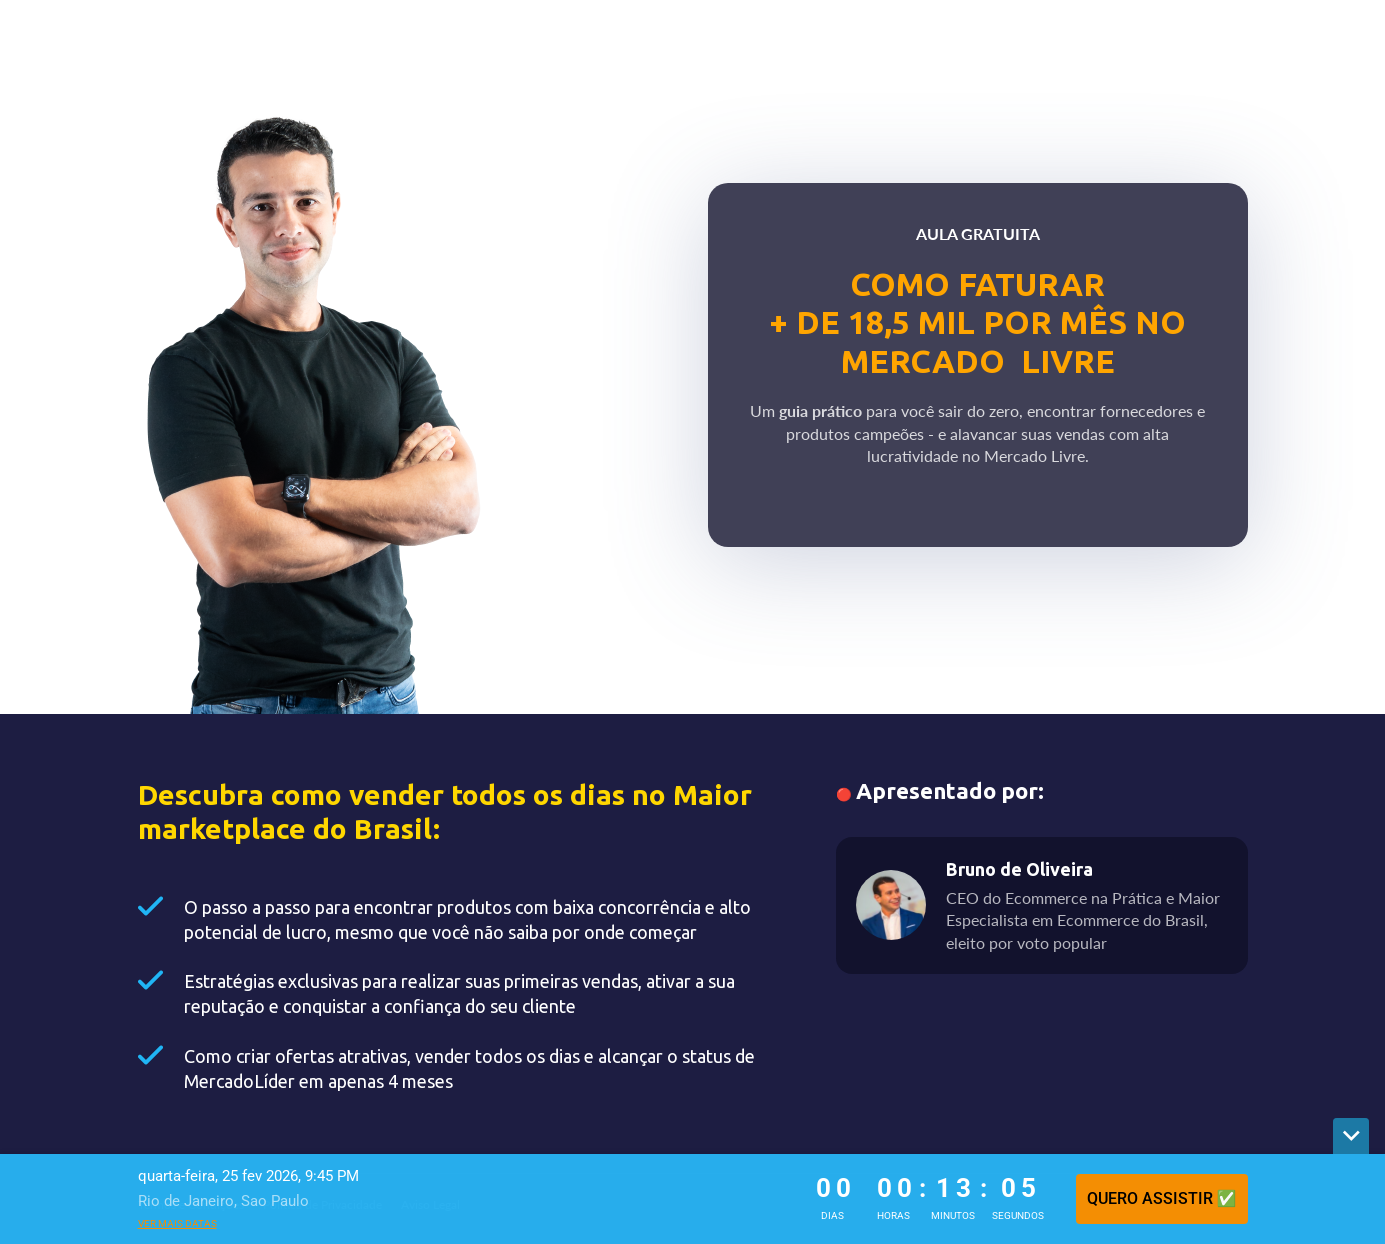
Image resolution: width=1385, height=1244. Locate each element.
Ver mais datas (177, 1223)
